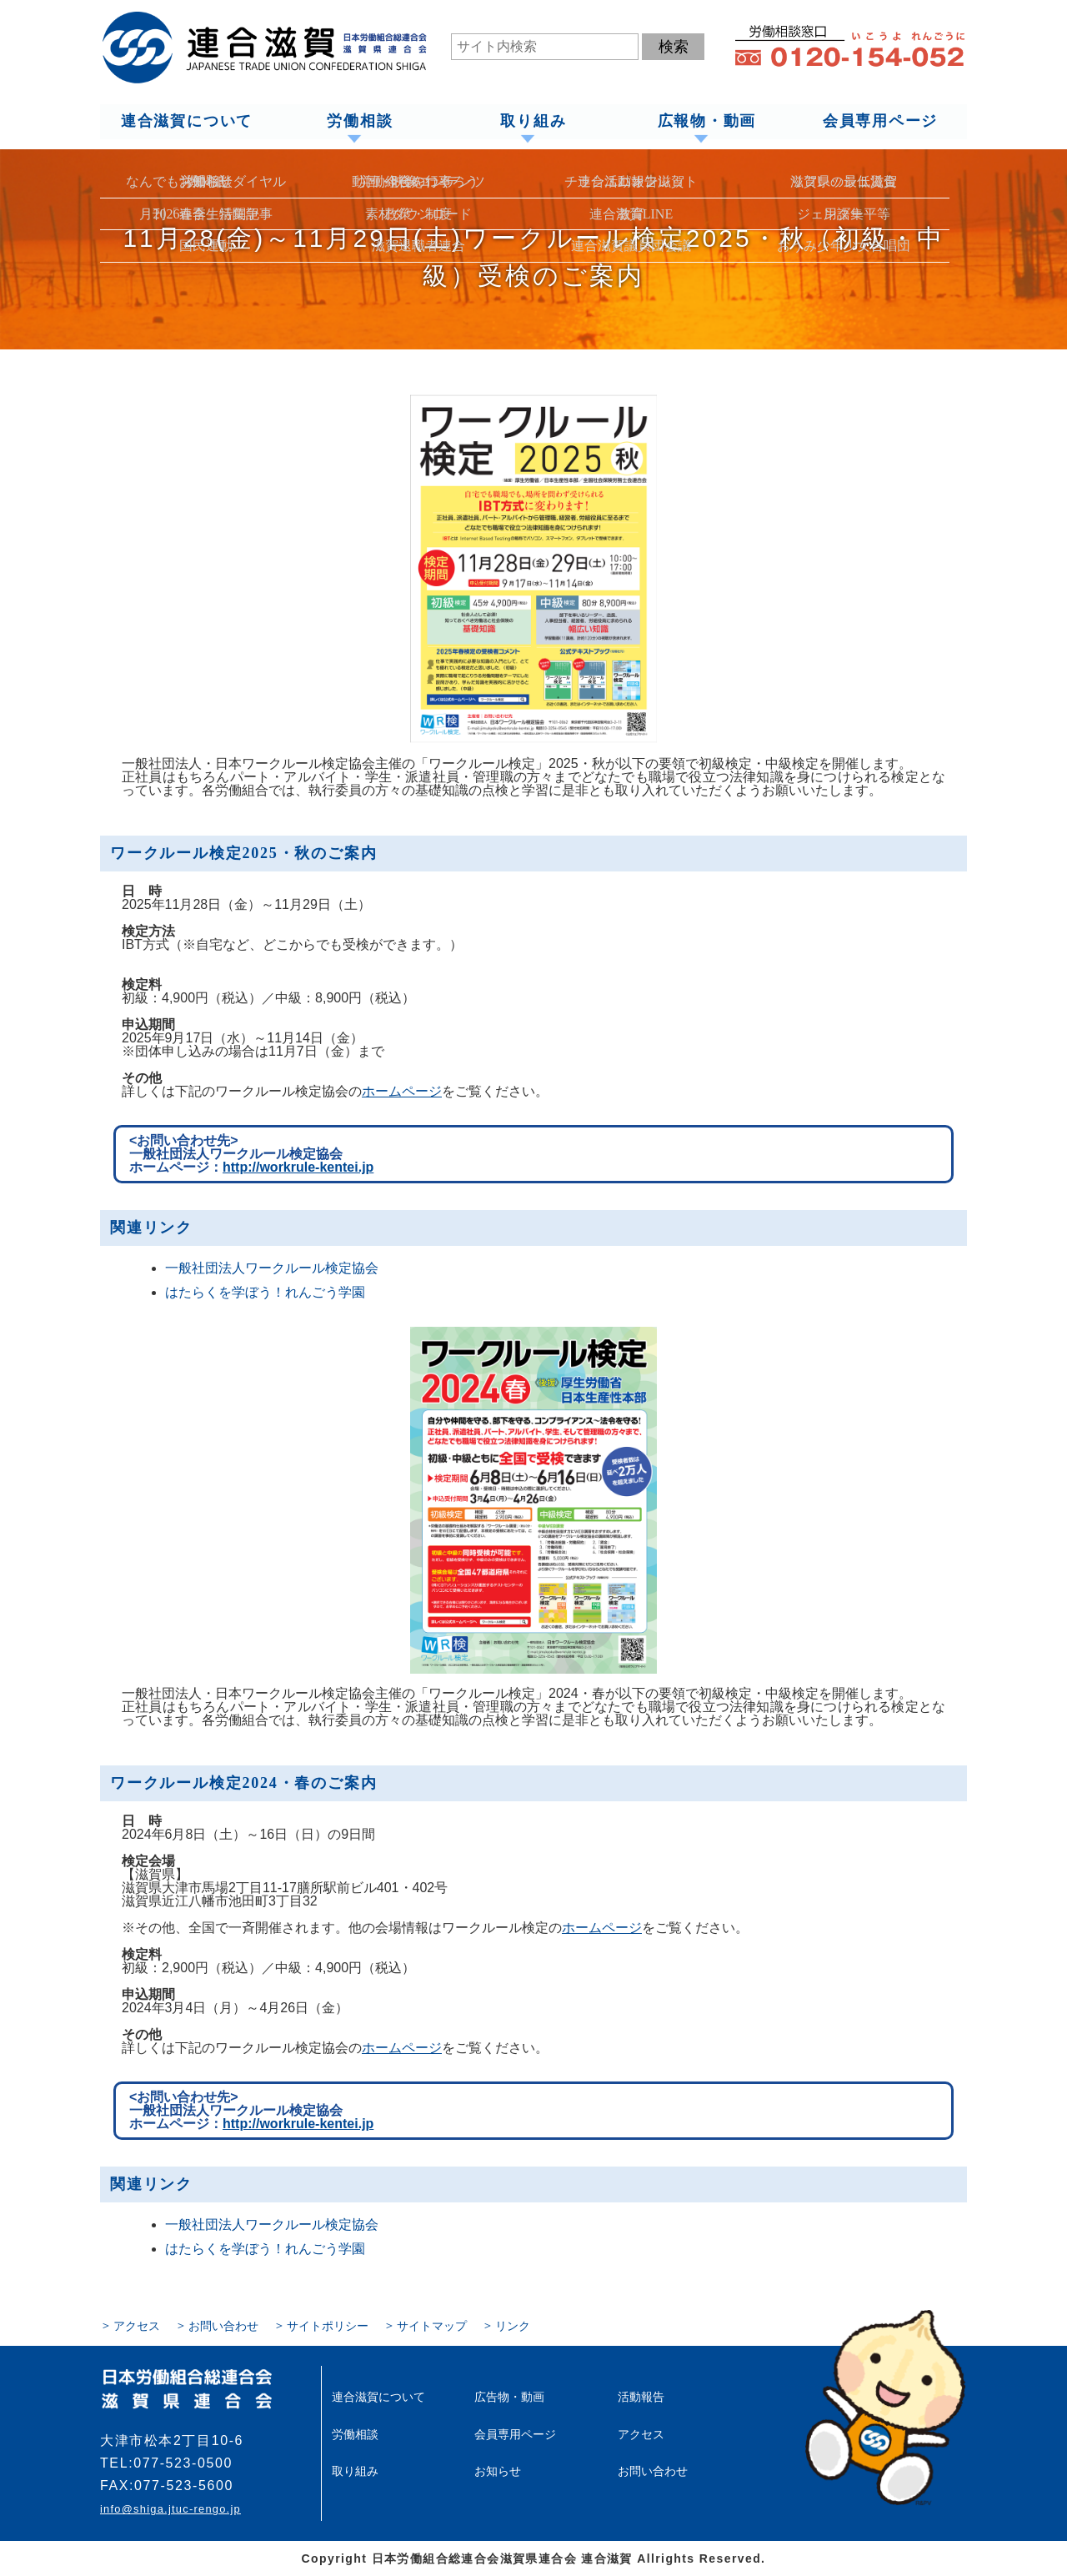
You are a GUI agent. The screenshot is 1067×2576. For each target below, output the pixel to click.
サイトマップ (432, 2325)
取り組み (533, 121)
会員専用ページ (881, 121)
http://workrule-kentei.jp (298, 1167)
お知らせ (497, 2470)
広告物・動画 (509, 2396)
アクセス (136, 2325)
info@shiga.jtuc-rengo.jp (170, 2509)
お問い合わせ (223, 2325)
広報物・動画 (706, 121)
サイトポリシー (327, 2325)
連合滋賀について (186, 121)
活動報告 (641, 2396)
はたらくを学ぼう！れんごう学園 (265, 1292)
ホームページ (402, 1091)
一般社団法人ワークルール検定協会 (271, 1268)
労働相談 (360, 121)
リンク (512, 2325)
